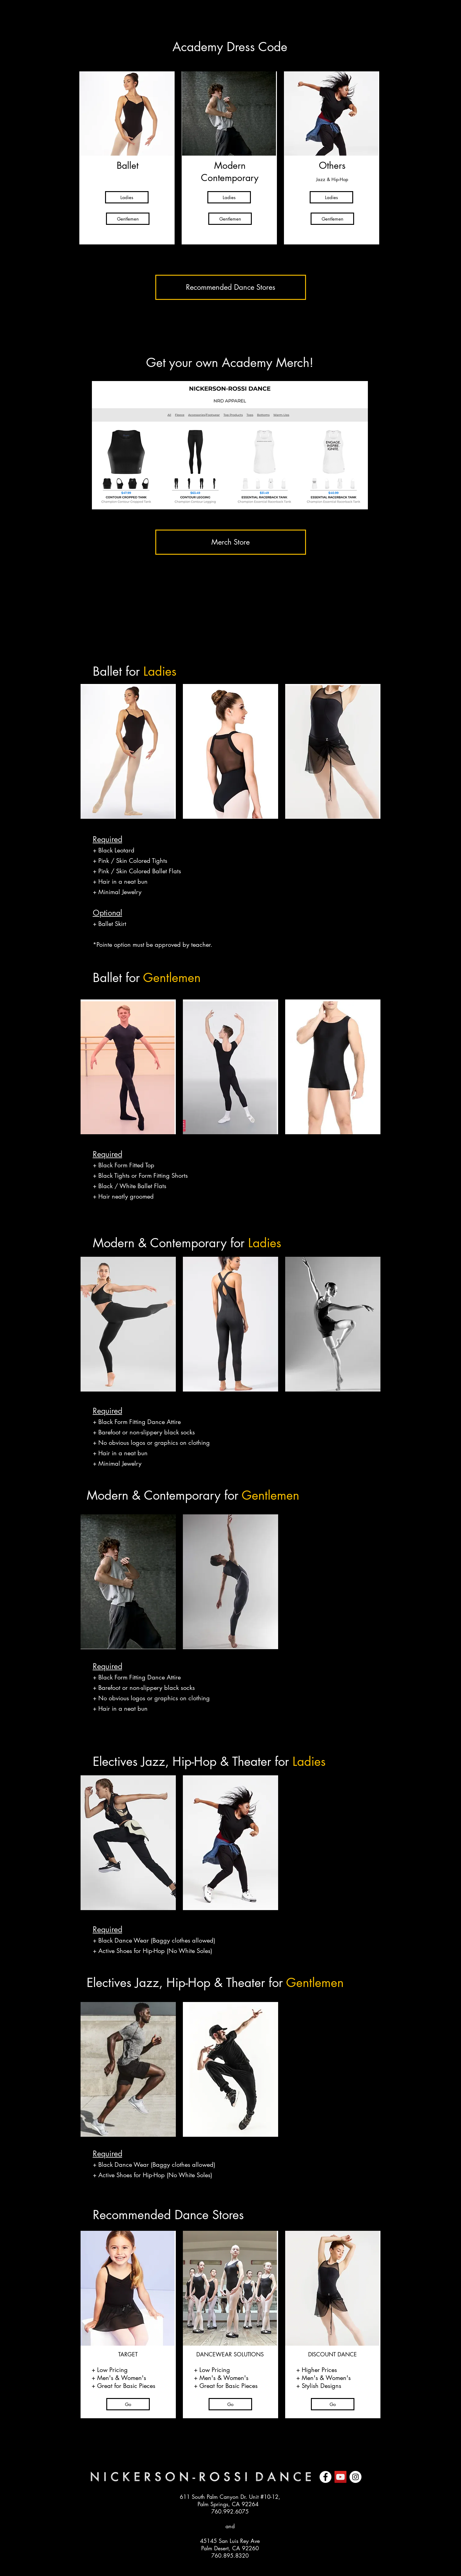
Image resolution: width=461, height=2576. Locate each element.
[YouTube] (340, 2477)
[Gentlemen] (127, 219)
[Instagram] (355, 2477)
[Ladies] (127, 197)
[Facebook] (325, 2477)
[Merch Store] (230, 542)
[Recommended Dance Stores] (230, 287)
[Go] (128, 2404)
